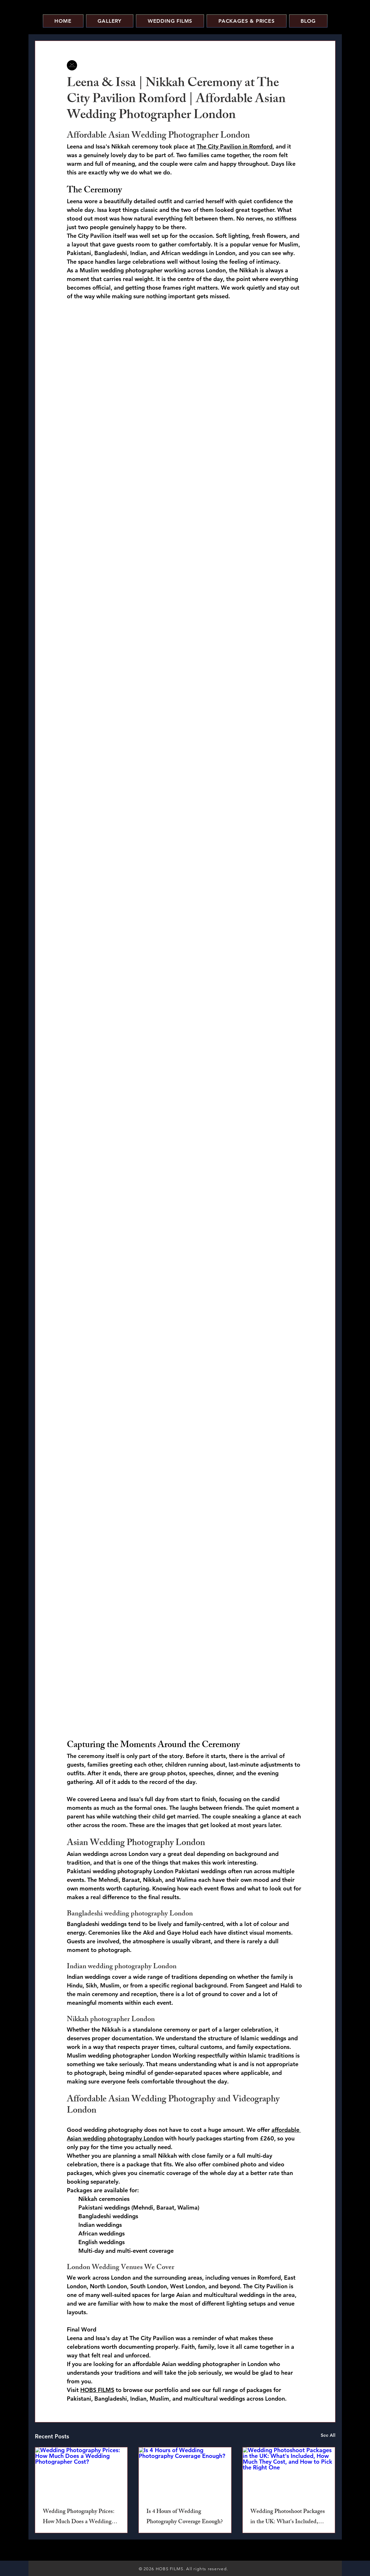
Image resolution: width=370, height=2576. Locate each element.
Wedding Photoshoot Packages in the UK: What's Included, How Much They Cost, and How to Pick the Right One (287, 2517)
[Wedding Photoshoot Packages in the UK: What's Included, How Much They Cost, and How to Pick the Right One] (289, 2473)
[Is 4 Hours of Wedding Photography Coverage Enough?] (185, 2473)
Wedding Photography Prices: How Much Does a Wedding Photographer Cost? (78, 2517)
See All (328, 2435)
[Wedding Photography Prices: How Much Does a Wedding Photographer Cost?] (81, 2473)
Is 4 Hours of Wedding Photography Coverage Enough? (184, 2517)
